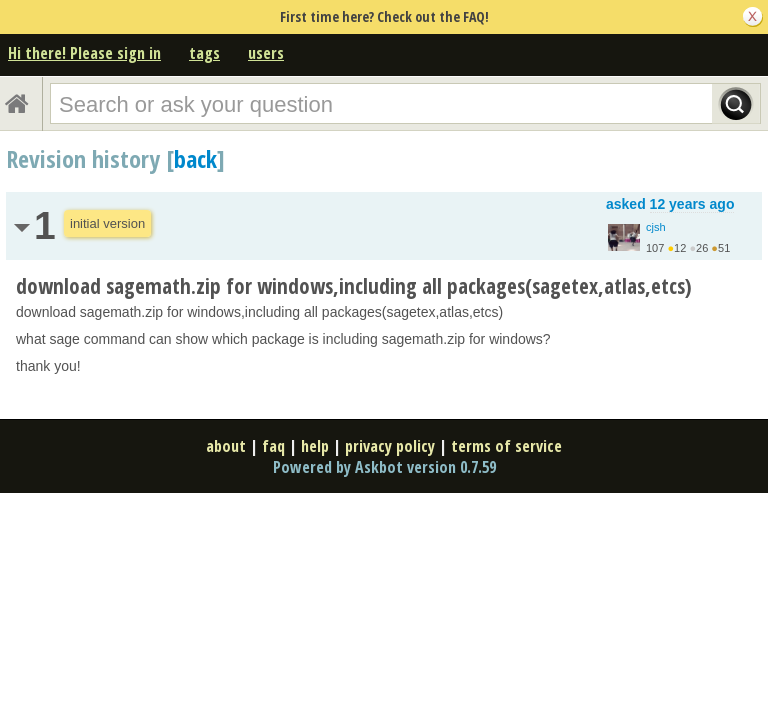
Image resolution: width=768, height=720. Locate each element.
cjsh (656, 227)
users (266, 53)
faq (273, 446)
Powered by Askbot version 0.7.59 (384, 467)
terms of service (506, 446)
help (315, 446)
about (226, 446)
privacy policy (390, 446)
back (195, 158)
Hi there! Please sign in (84, 53)
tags (204, 53)
